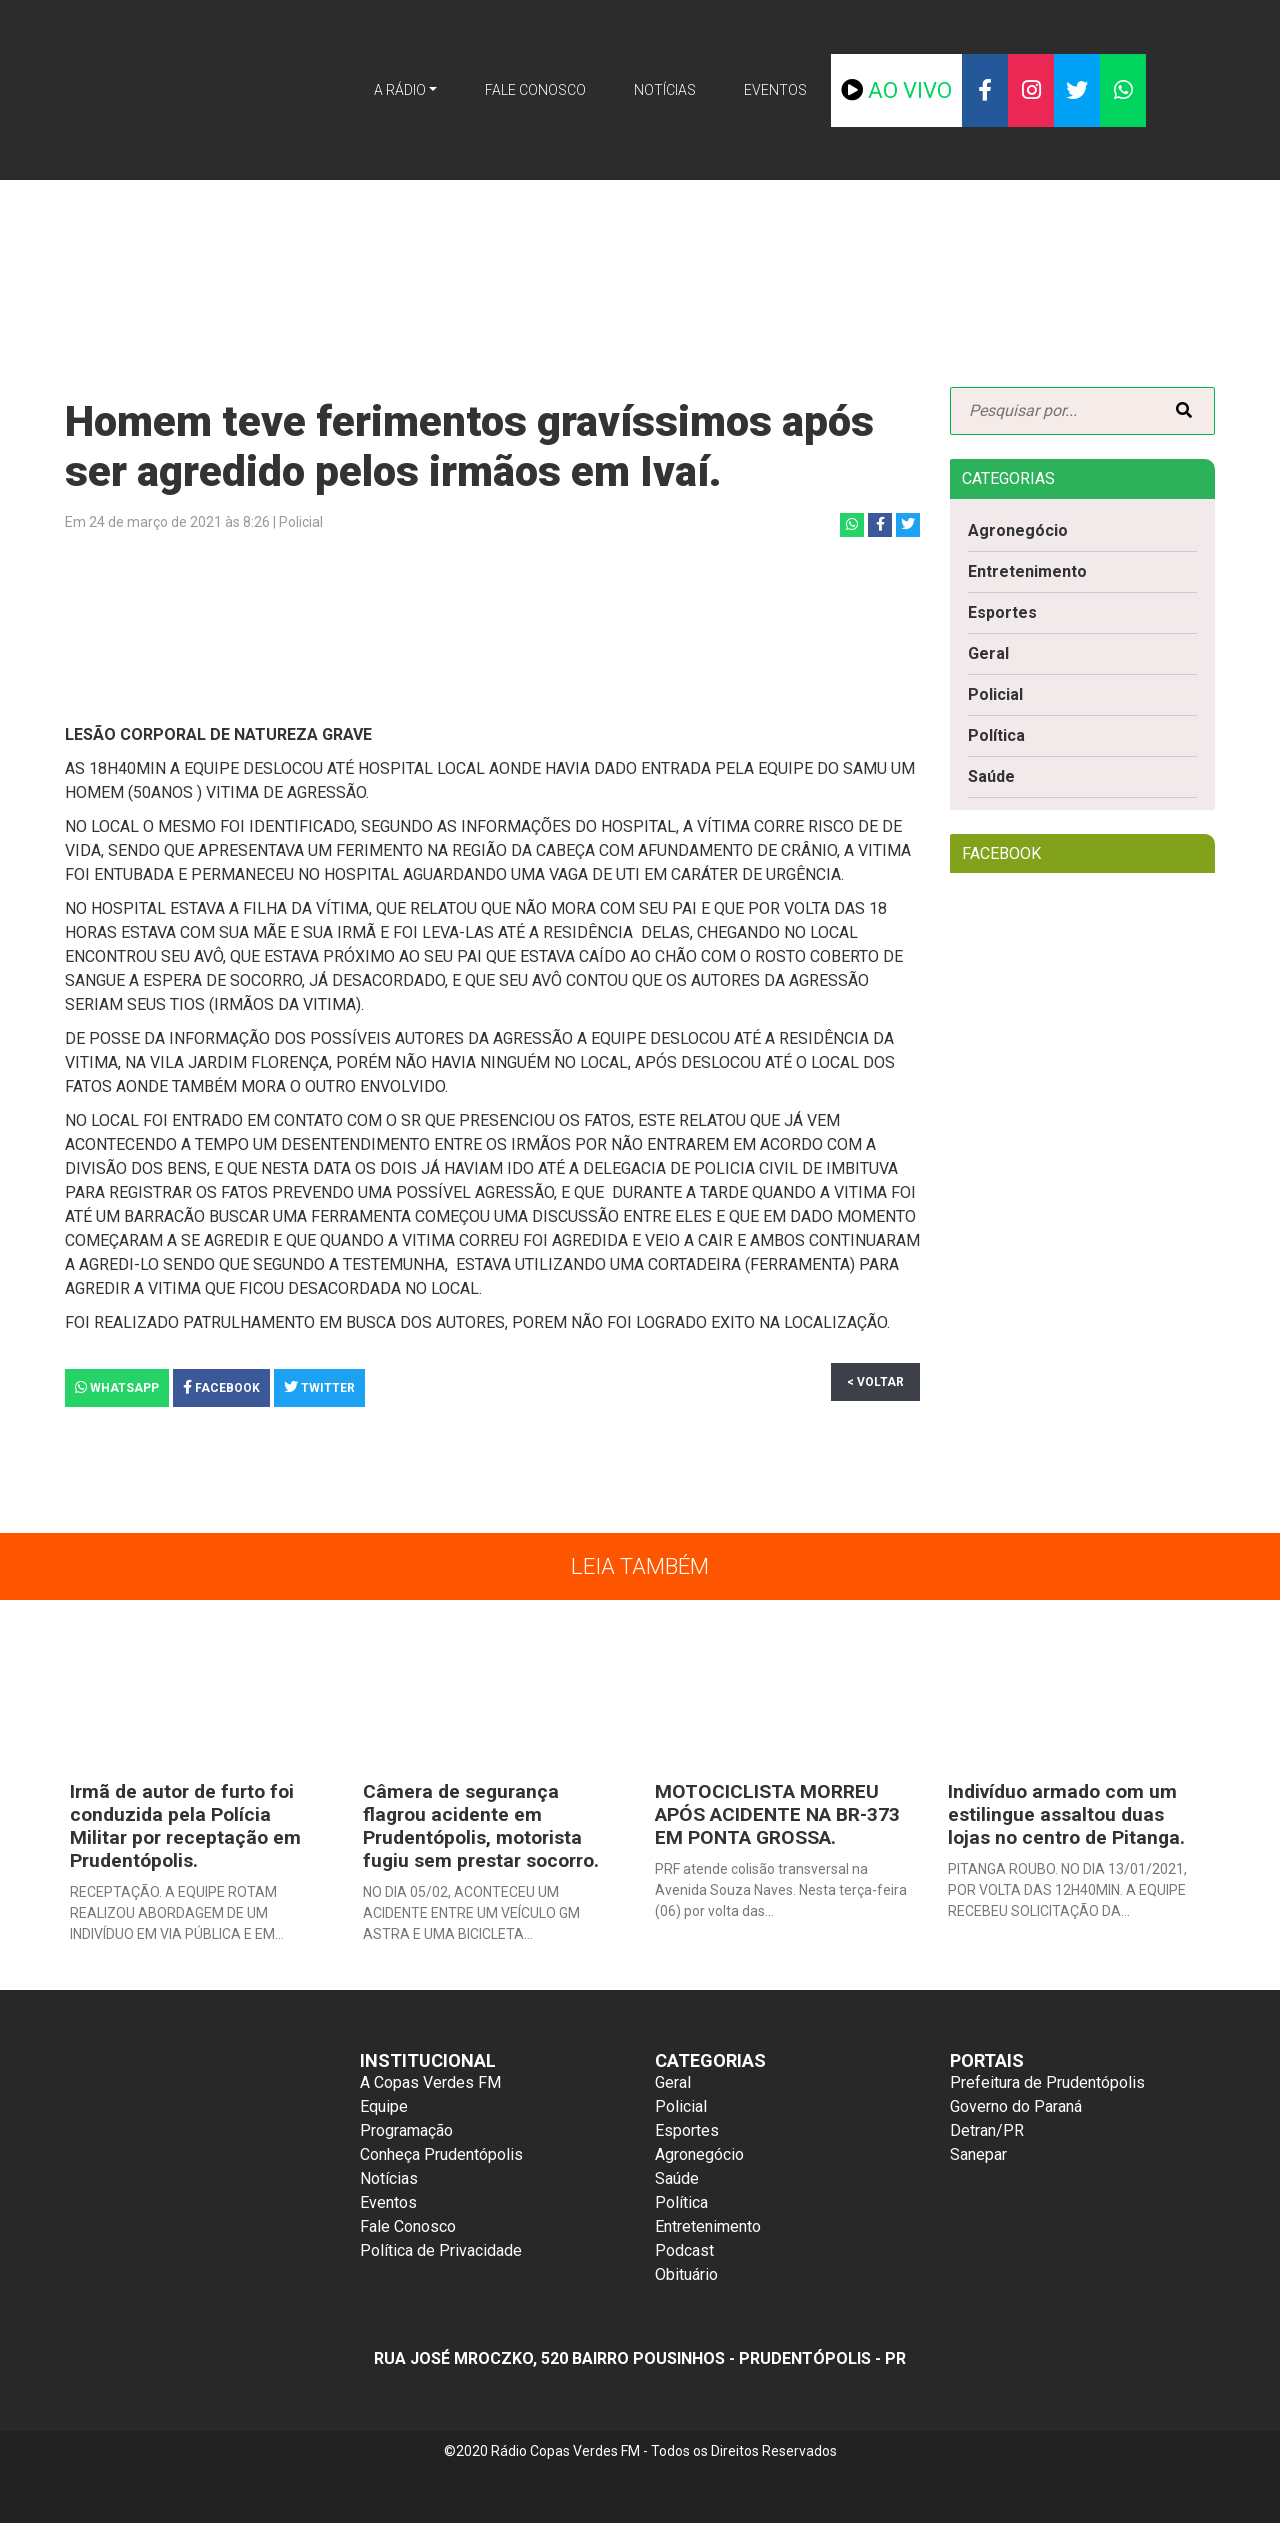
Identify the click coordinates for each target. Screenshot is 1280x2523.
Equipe (384, 2106)
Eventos (775, 90)
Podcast (684, 2250)
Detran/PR (987, 2130)
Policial (995, 694)
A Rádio (400, 90)
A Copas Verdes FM (430, 2082)
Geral (988, 653)
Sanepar (978, 2154)
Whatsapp (117, 1387)
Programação (406, 2130)
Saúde (991, 776)
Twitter (319, 1387)
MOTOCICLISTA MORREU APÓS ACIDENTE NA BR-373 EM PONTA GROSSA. (777, 1814)
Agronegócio (1018, 530)
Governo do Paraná (1016, 2106)
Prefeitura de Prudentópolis (1047, 2082)
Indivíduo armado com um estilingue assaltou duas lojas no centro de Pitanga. (1066, 1814)
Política (996, 735)
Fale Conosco (535, 90)
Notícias (665, 90)
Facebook (221, 1387)
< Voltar (875, 1382)
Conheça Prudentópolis (441, 2154)
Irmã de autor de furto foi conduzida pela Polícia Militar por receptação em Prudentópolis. (185, 1826)
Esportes (1002, 612)
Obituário (686, 2274)
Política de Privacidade (441, 2250)
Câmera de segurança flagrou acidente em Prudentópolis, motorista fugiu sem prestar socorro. (481, 1826)
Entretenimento (1027, 571)
